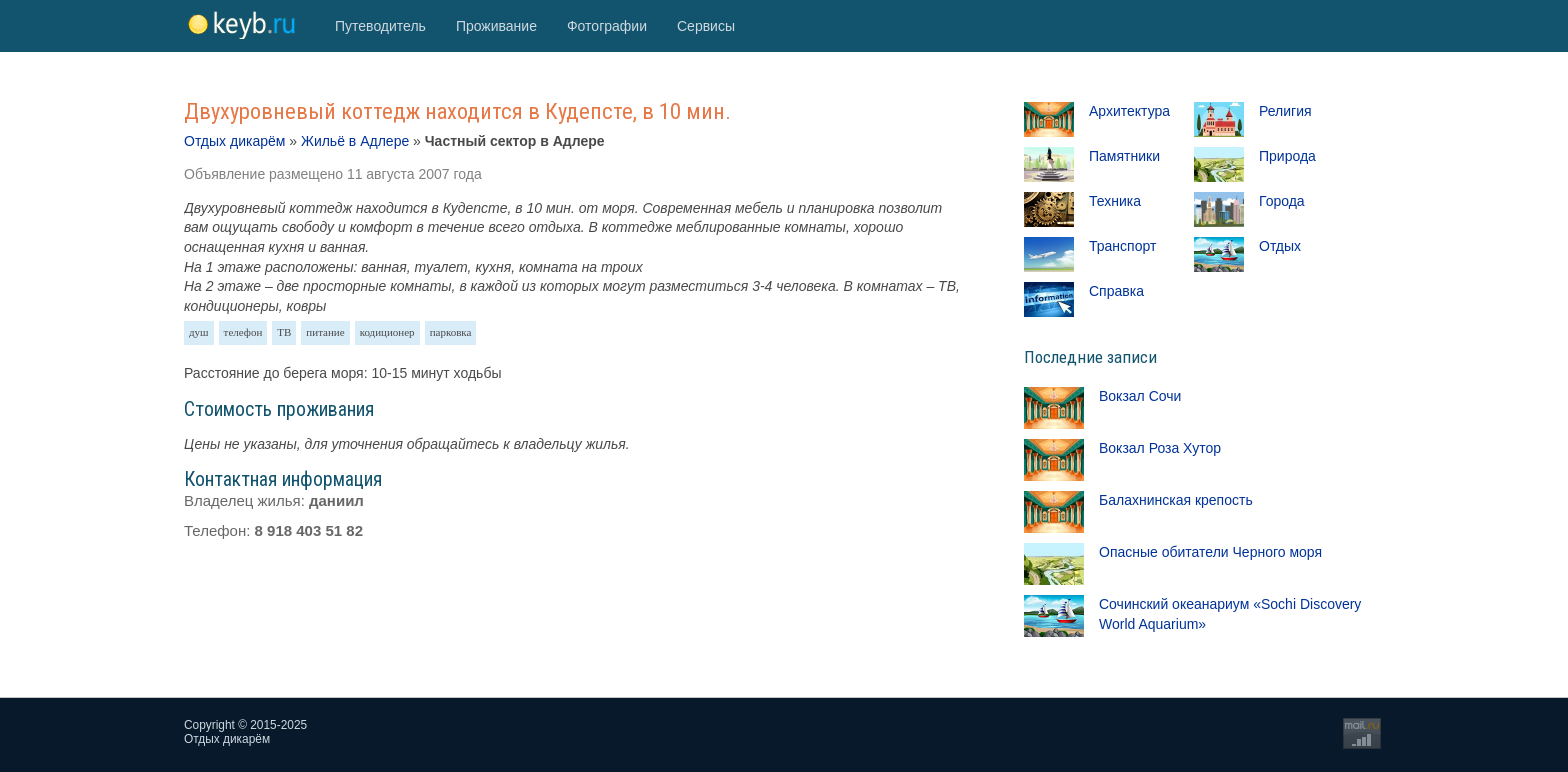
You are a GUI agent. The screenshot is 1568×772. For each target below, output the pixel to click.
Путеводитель (380, 26)
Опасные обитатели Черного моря (1210, 552)
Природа (1287, 156)
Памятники (1124, 156)
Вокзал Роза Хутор (1160, 448)
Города (1282, 201)
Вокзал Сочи (1140, 396)
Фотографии (607, 26)
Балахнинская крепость (1176, 500)
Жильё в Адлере (355, 141)
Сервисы (706, 26)
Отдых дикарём (234, 141)
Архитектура (1129, 111)
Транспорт (1122, 246)
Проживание (496, 26)
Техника (1115, 201)
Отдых (1280, 246)
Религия (1285, 111)
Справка (1116, 291)
